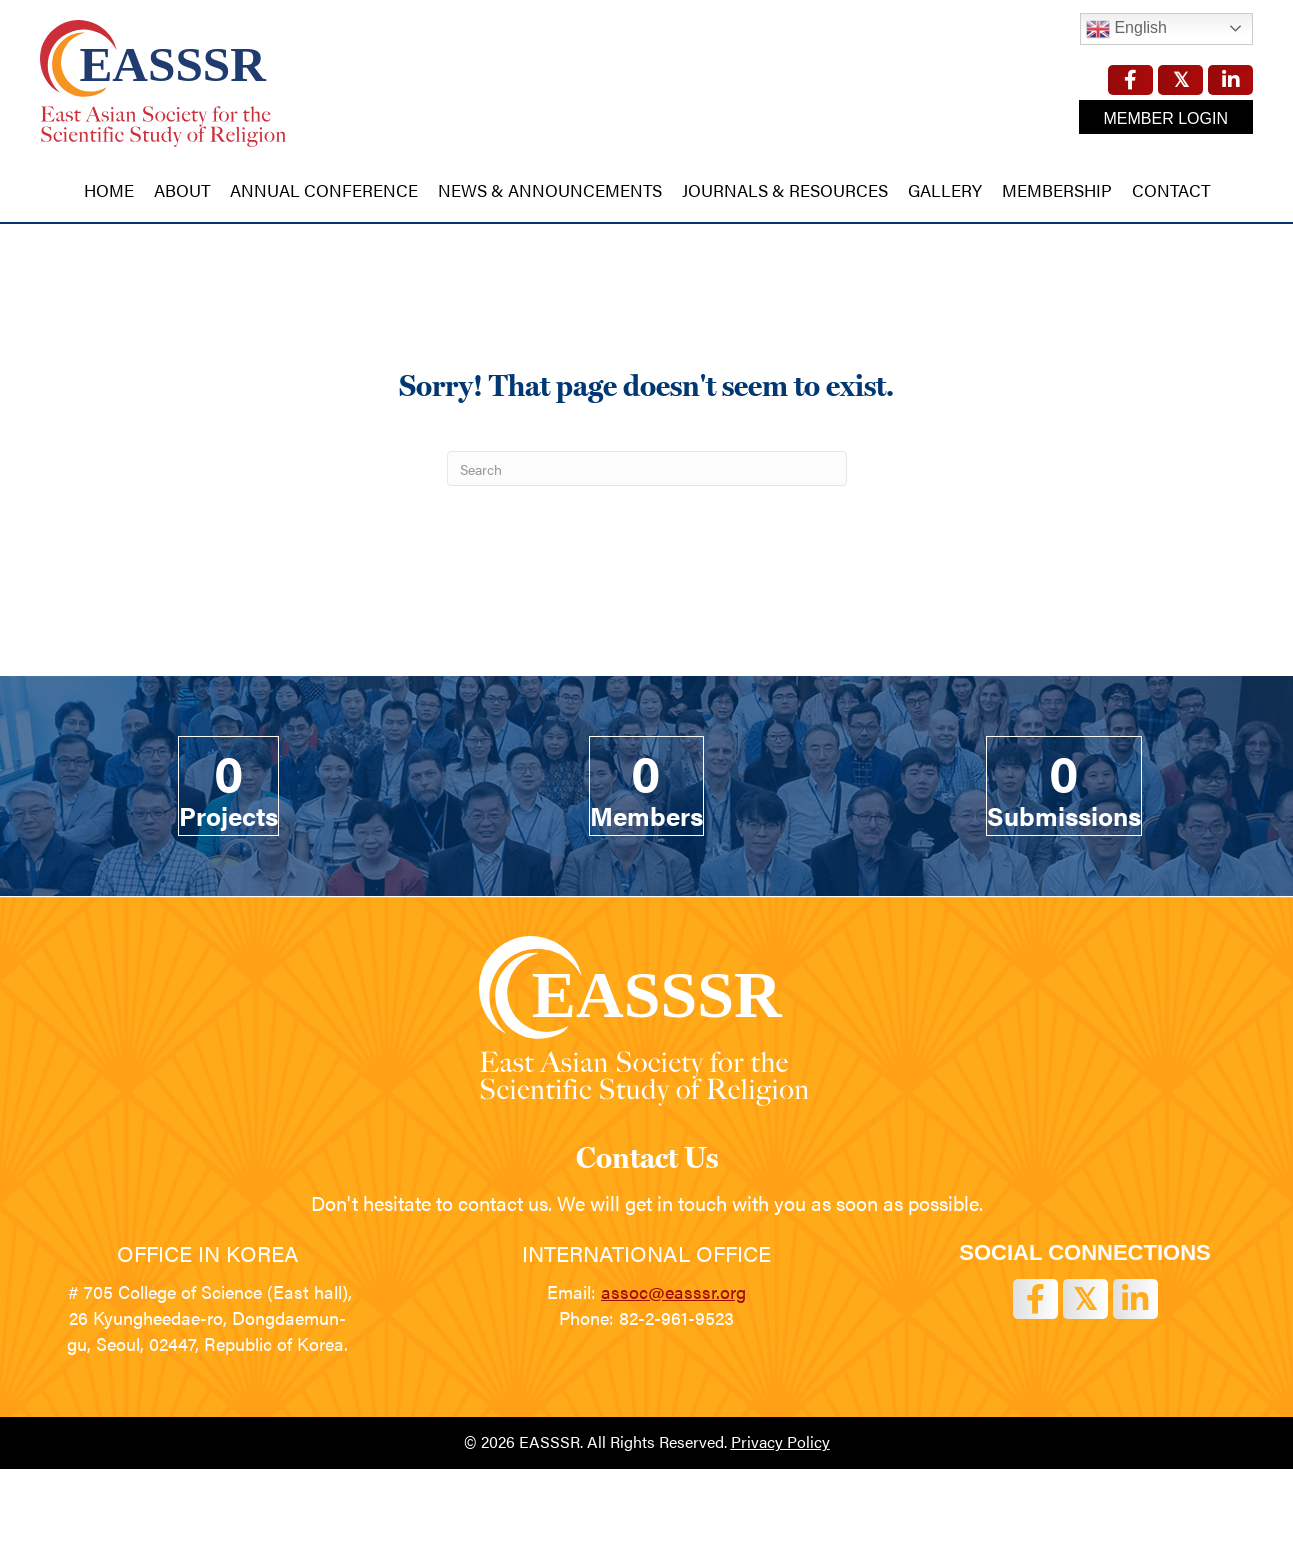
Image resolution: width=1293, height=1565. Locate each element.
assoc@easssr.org (673, 1291)
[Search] (647, 468)
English (1126, 29)
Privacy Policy (780, 1441)
